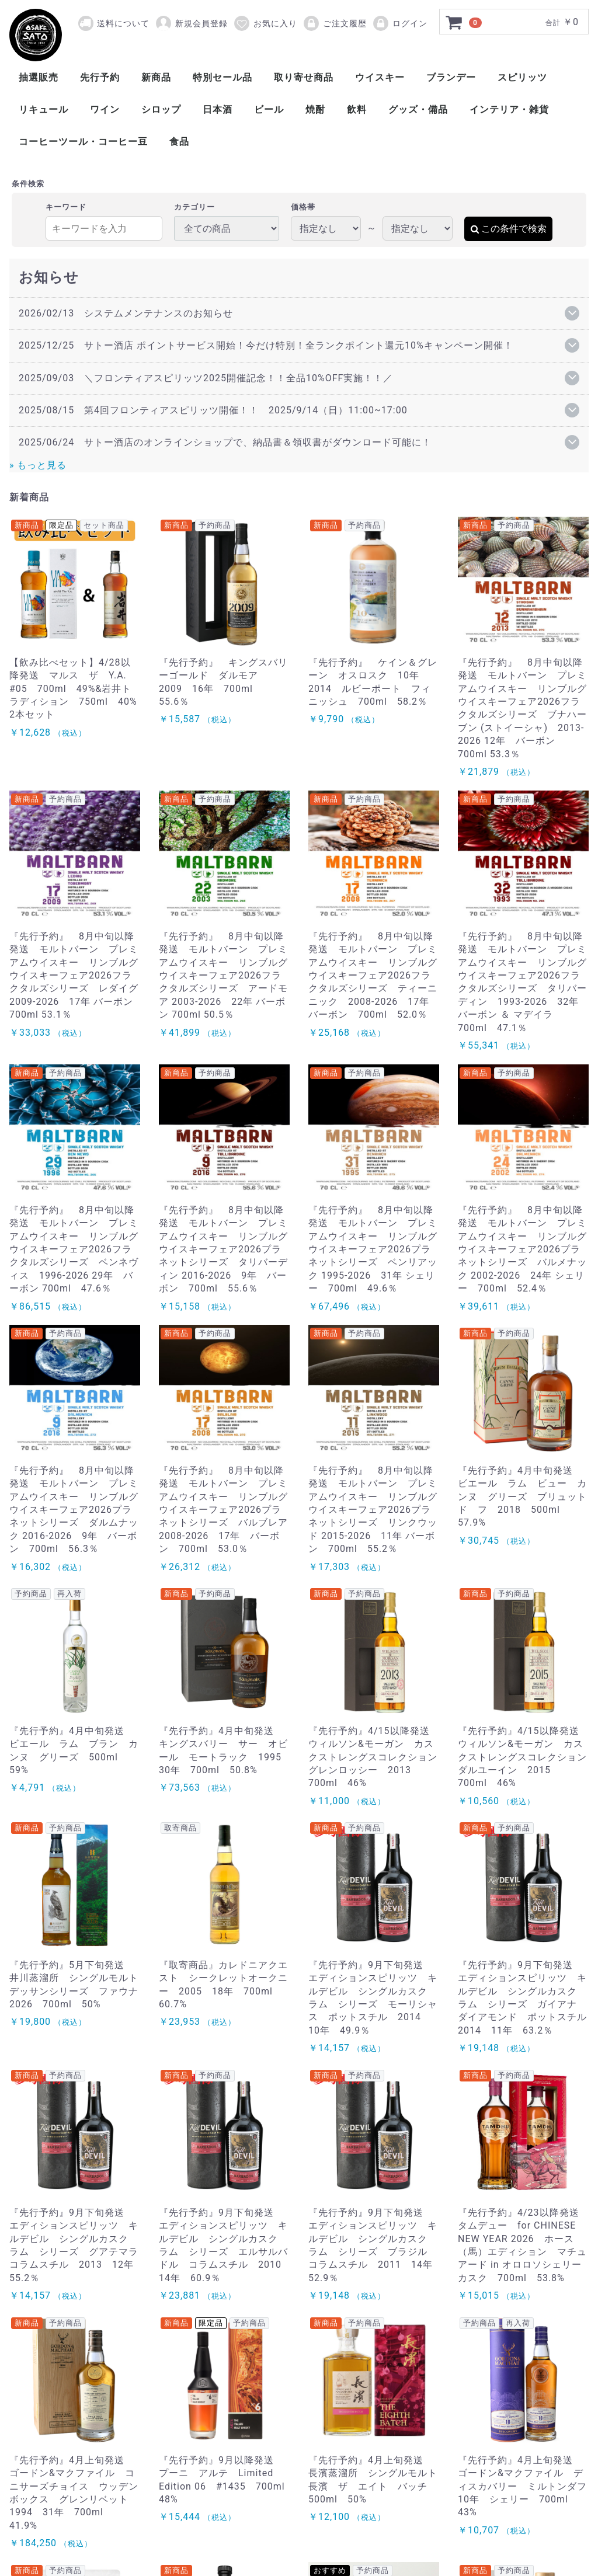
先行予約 (100, 77)
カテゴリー (194, 207)
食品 (179, 141)
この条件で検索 (508, 228)
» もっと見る (38, 465)
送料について (123, 23)
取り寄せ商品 (303, 77)
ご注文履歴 (335, 23)
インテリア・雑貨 (509, 109)
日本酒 (217, 109)
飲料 (357, 109)
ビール (269, 109)
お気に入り (265, 23)
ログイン (399, 23)
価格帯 (303, 207)
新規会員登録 (191, 23)
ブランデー (451, 77)
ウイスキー (380, 77)
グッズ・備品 (418, 109)
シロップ (161, 109)
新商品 (156, 77)
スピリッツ (522, 77)
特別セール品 (222, 77)
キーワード (66, 207)
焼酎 (315, 109)
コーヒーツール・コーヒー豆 (83, 141)
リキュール (43, 109)
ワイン (105, 109)
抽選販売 (38, 77)
